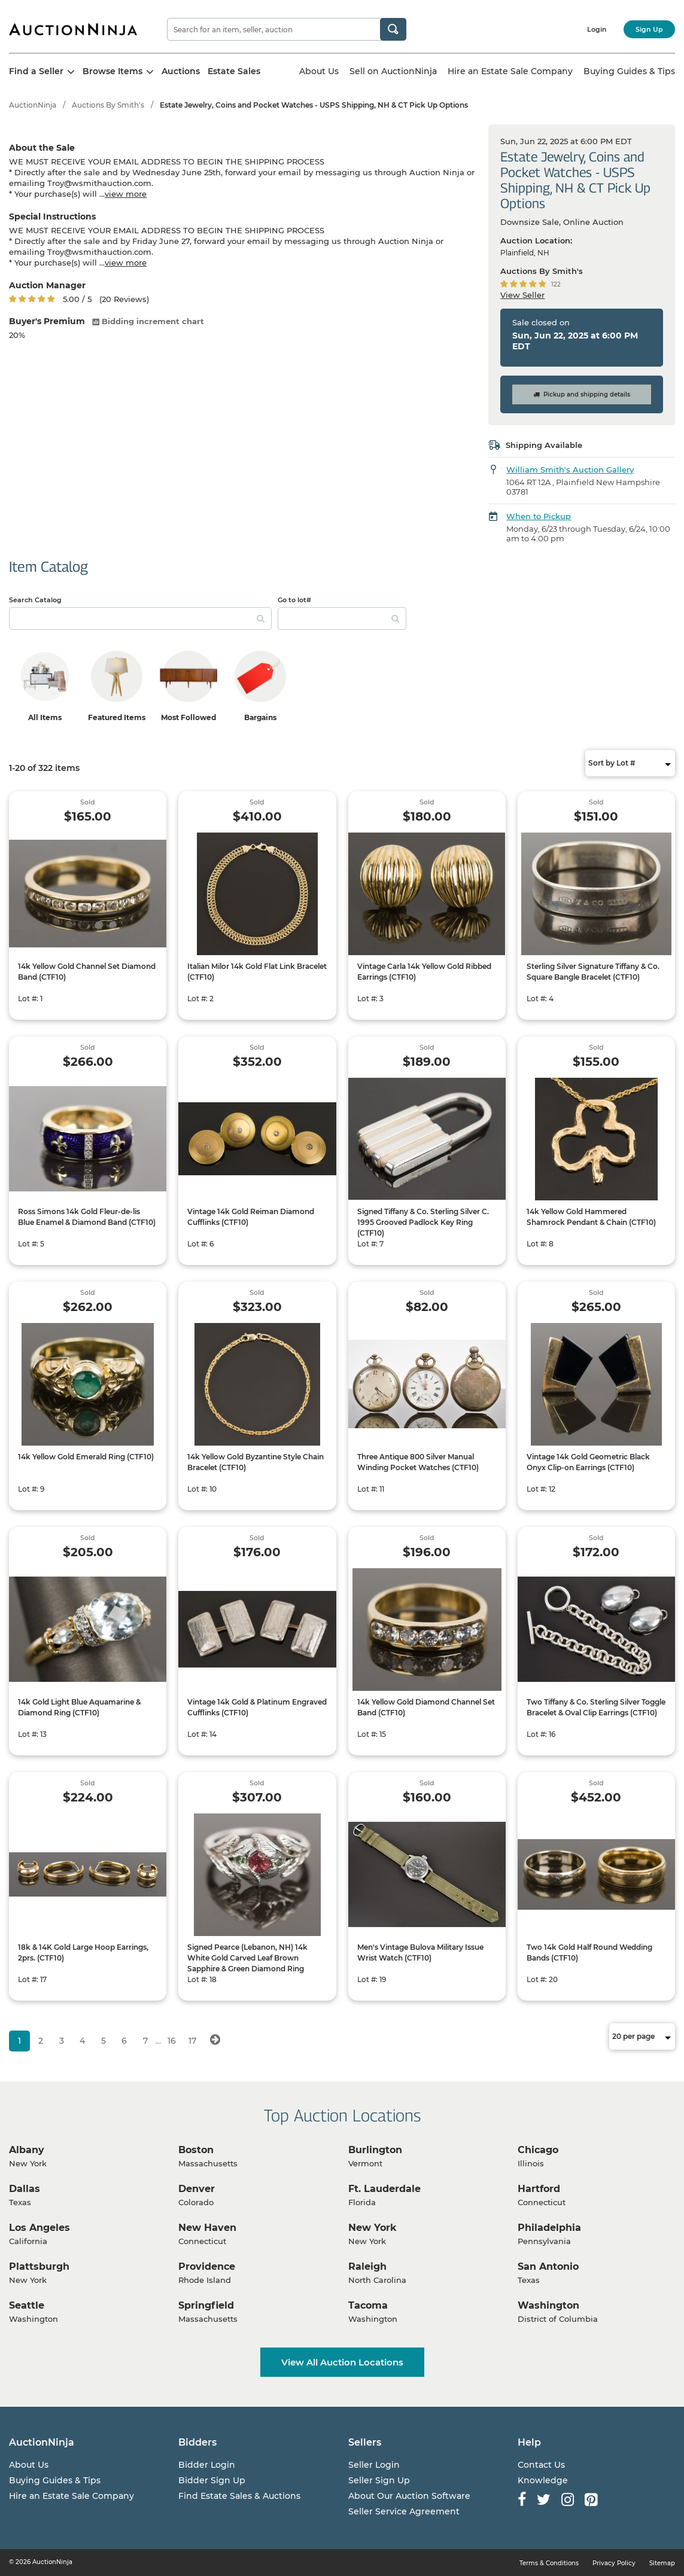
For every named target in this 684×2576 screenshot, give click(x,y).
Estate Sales (234, 71)
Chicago (538, 2150)
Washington (548, 2305)
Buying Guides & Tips (629, 71)
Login (597, 29)
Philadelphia (549, 2227)
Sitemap (662, 2563)
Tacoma (368, 2305)
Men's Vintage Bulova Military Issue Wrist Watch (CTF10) (420, 1952)
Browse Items (118, 71)
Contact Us (541, 2464)
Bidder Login (206, 2464)
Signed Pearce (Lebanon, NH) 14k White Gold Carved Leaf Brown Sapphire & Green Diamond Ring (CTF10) (247, 1963)
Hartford (539, 2188)
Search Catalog (35, 600)
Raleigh (367, 2266)
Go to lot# (294, 600)
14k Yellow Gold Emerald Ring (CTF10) (86, 1456)
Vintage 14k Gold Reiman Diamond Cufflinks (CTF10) (250, 1217)
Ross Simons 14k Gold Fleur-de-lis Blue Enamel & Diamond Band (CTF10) (87, 1217)
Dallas (24, 2188)
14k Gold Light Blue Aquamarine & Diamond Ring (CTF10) (79, 1707)
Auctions (181, 71)
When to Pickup (538, 516)
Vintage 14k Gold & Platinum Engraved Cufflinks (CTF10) (257, 1707)
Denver (196, 2188)
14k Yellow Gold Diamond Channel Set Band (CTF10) (426, 1707)
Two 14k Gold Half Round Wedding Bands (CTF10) (589, 1952)
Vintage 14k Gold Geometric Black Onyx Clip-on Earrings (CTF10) (588, 1462)
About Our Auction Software (409, 2495)
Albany (26, 2150)
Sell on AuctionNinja (393, 71)
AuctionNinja (32, 104)
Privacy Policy (614, 2563)
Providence (206, 2266)
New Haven (207, 2227)
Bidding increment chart (148, 321)
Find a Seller (42, 71)
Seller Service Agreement (404, 2511)
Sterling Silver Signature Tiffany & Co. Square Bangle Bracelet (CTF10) (593, 971)
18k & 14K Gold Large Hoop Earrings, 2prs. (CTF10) (83, 1952)
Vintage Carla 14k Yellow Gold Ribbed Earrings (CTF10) (424, 971)
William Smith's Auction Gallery (570, 469)
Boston (196, 2150)
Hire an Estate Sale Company (510, 71)
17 (192, 2040)
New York (372, 2227)
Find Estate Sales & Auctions (239, 2495)
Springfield (206, 2305)
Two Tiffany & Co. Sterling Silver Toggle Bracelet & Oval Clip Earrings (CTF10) (596, 1707)
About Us (319, 71)
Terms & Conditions (549, 2563)
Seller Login (374, 2464)
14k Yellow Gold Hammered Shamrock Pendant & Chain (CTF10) (591, 1217)
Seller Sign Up (379, 2480)
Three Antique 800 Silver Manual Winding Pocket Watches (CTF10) (418, 1462)
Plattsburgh (39, 2266)
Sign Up (649, 29)
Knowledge (543, 2480)
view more (126, 194)
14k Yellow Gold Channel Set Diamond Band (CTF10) (87, 971)
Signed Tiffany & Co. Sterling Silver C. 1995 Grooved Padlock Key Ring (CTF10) (423, 1222)
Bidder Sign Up (211, 2480)
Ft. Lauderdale (384, 2188)
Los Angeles (39, 2227)
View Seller (522, 295)
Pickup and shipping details (581, 394)
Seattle (26, 2305)
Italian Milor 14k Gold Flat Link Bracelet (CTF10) (257, 971)
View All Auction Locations (342, 2362)
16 (172, 2040)
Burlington (375, 2150)
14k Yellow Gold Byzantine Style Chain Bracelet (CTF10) (255, 1462)
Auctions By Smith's (108, 104)
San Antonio (548, 2266)
